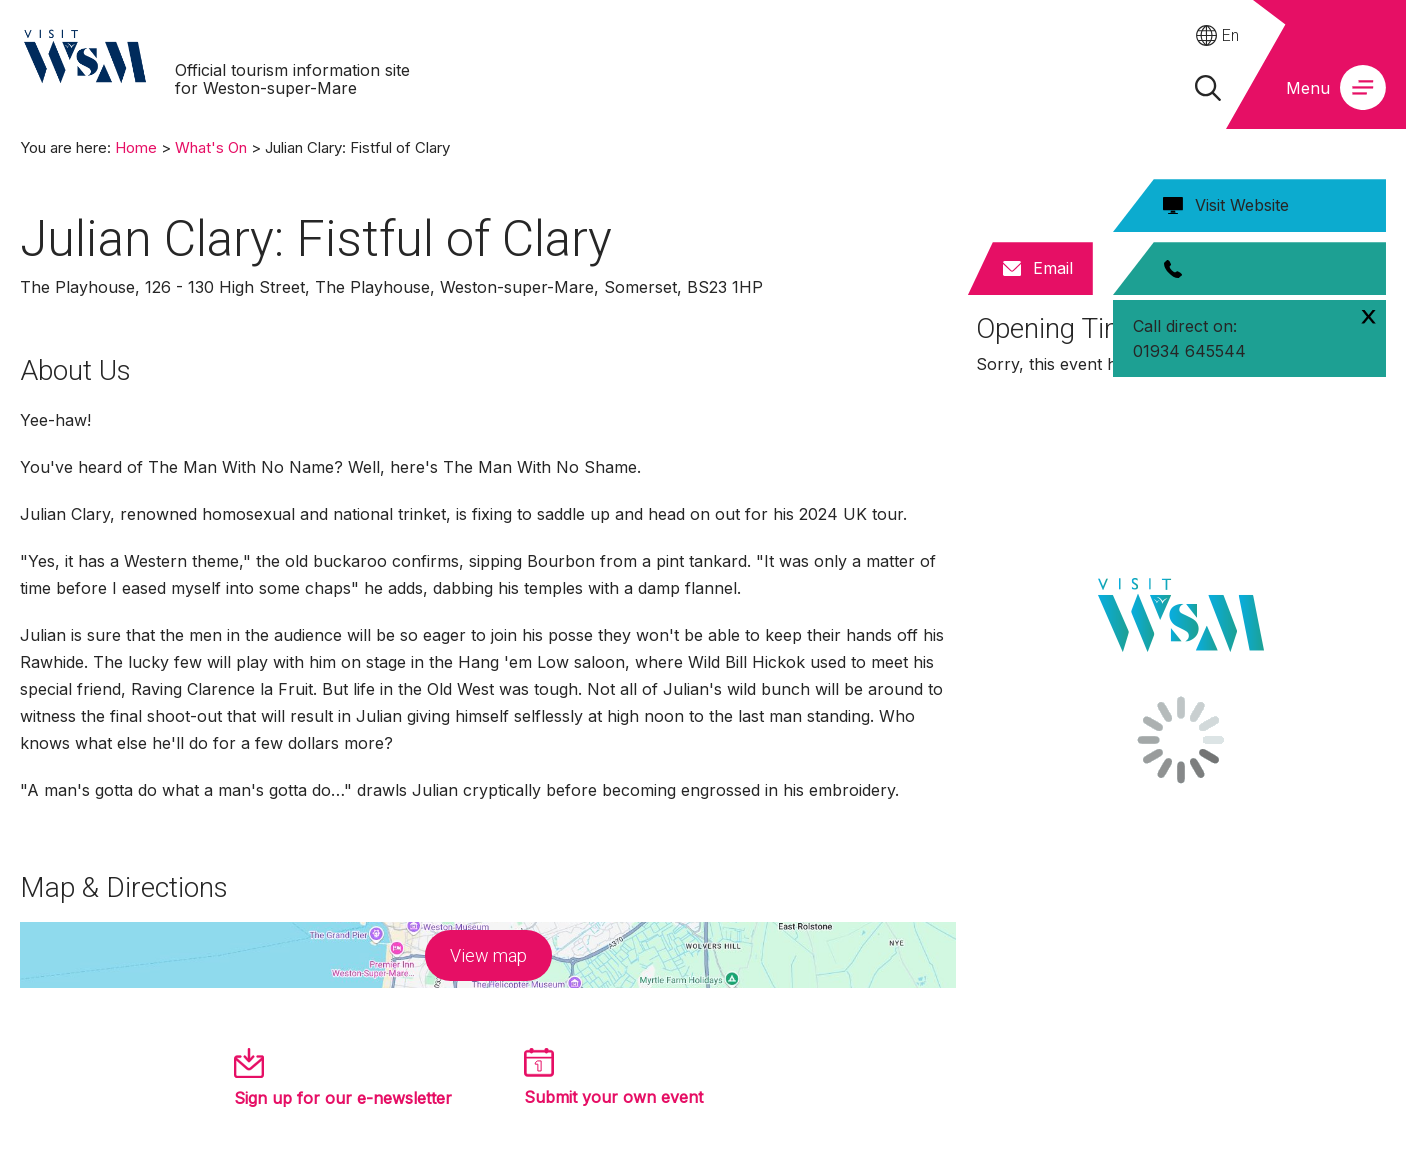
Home (136, 147)
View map (488, 955)
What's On (211, 147)
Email (1053, 268)
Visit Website (1242, 205)
